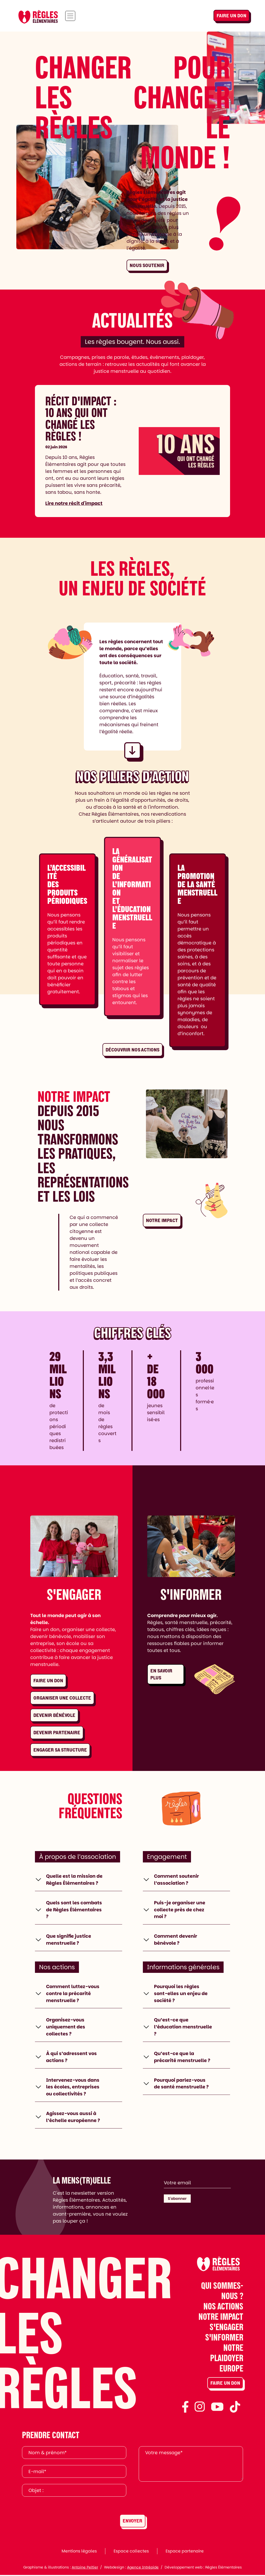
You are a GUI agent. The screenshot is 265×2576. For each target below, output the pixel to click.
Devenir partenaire (56, 1732)
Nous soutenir (147, 265)
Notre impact (162, 1220)
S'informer (224, 2338)
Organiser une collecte (62, 1698)
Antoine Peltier (85, 2568)
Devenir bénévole (54, 1715)
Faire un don (231, 15)
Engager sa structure (60, 1750)
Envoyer (132, 2522)
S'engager (226, 2327)
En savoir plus (161, 1674)
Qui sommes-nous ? (222, 2291)
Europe (231, 2369)
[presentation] (178, 2499)
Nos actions (223, 2307)
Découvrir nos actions (132, 1049)
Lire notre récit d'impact (73, 503)
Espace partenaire (185, 2552)
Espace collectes (131, 2552)
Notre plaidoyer (226, 2353)
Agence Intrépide (143, 2568)
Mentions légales (79, 2552)
